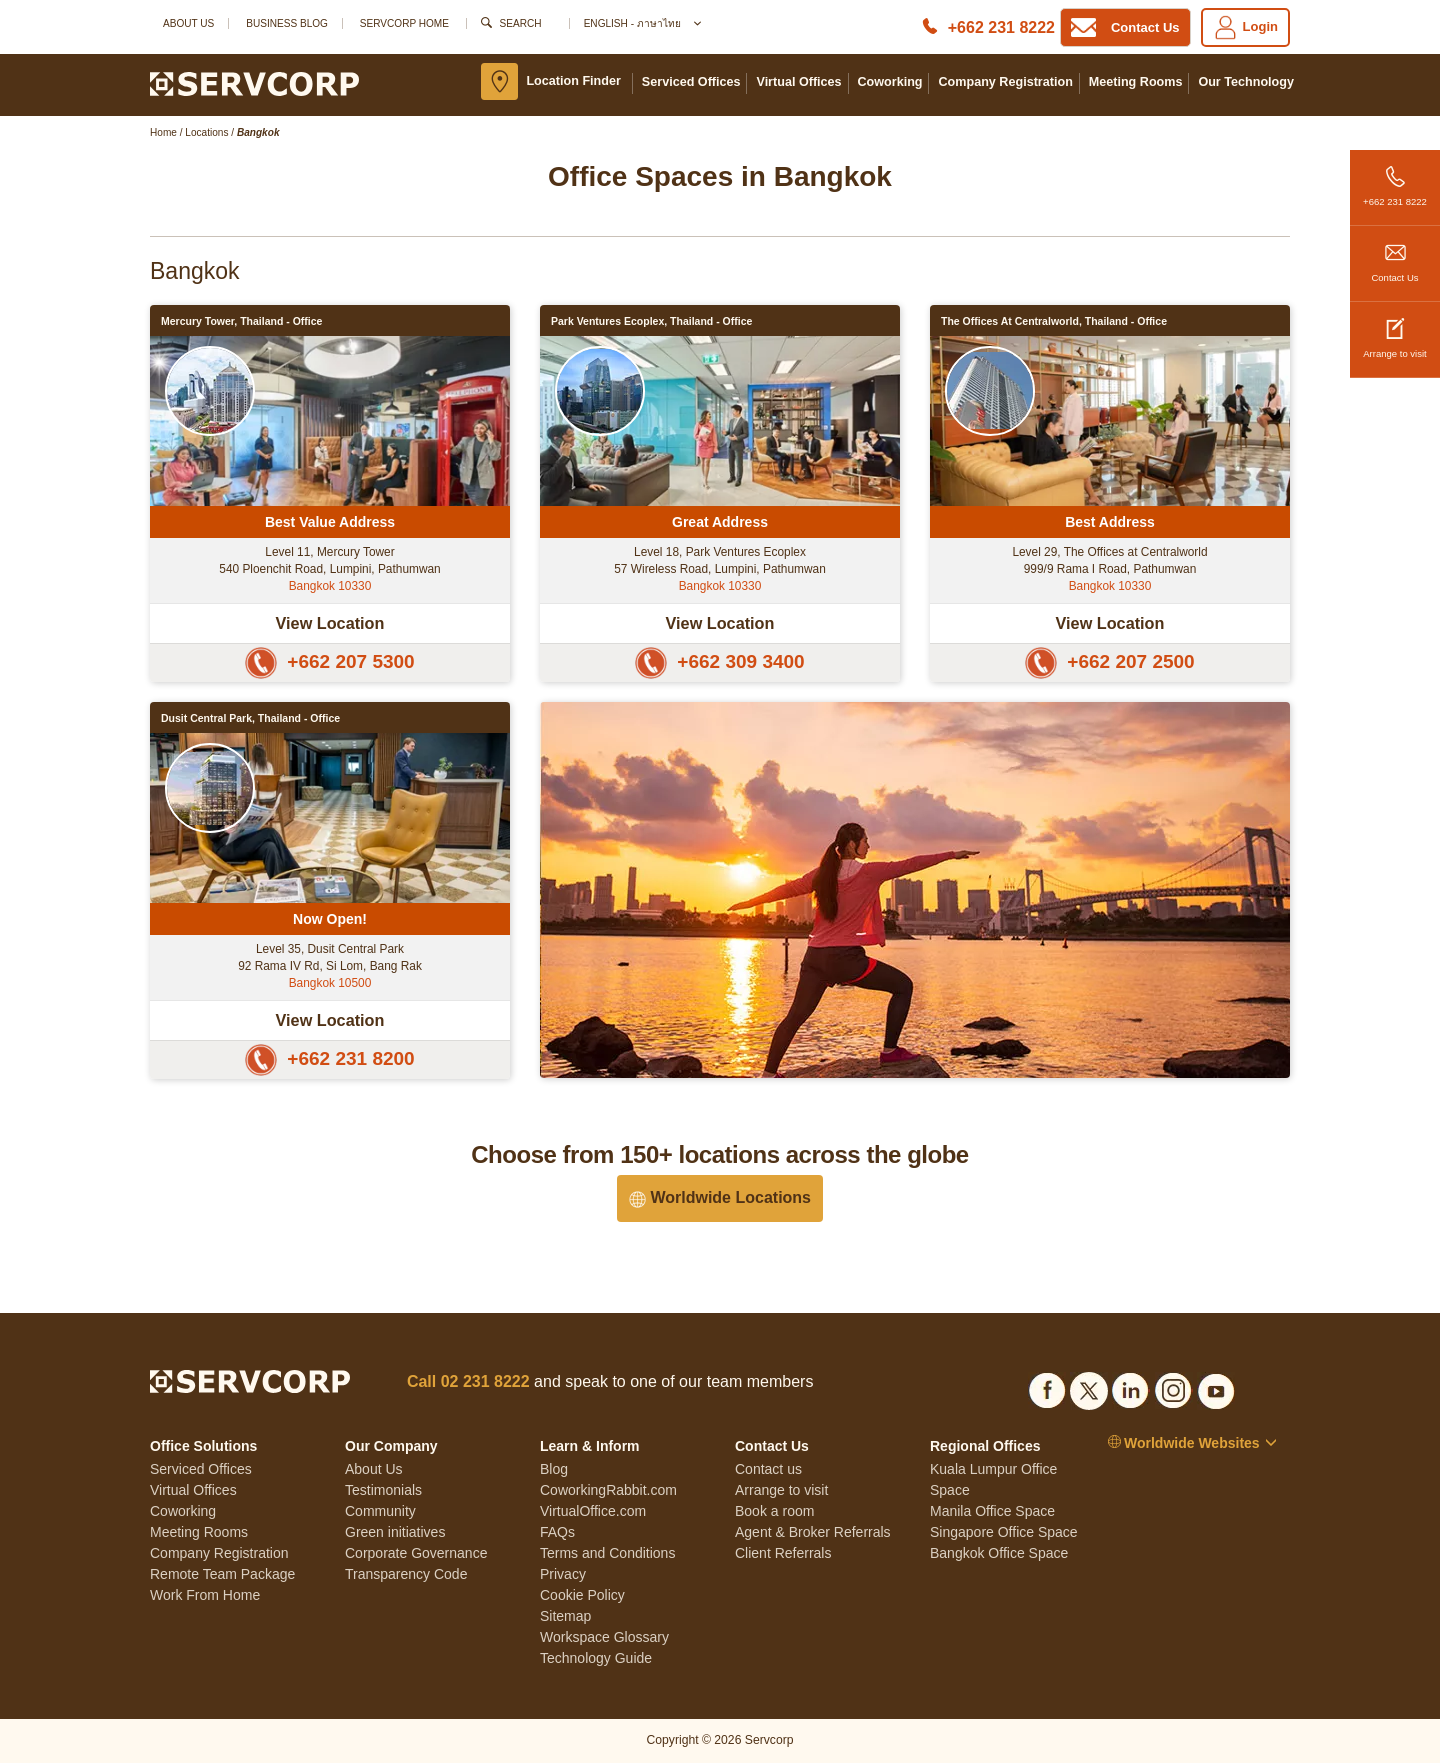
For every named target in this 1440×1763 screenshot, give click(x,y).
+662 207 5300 (329, 661)
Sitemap (565, 1616)
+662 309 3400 (719, 661)
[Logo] (254, 83)
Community (380, 1511)
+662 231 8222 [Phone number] (1001, 27)
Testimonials (383, 1490)
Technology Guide (596, 1658)
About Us (188, 23)
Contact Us (1395, 254)
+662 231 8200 (329, 1058)
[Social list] (1047, 1387)
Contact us (768, 1469)
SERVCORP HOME (404, 23)
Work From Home (205, 1595)
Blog (554, 1469)
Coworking (890, 82)
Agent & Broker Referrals (813, 1532)
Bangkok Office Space (999, 1553)
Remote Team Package (222, 1574)
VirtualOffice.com (593, 1511)
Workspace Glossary (604, 1637)
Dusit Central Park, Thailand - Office (250, 718)
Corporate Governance (416, 1553)
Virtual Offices (798, 82)
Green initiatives (395, 1532)
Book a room (774, 1511)
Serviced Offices (691, 82)
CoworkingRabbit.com (608, 1490)
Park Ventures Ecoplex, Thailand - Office (651, 321)
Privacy (563, 1574)
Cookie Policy (582, 1595)
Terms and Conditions (607, 1553)
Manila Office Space (992, 1511)
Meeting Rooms (1136, 82)
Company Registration (1005, 82)
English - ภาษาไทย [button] (641, 23)
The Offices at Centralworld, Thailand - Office (1054, 321)
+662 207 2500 (1109, 661)
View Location (330, 623)
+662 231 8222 (1395, 178)
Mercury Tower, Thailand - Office (241, 321)
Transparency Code (406, 1574)
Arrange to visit (1395, 330)
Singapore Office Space (1004, 1532)
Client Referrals (783, 1553)
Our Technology (1246, 82)
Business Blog (287, 23)
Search (521, 23)
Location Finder (573, 81)
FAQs (557, 1532)
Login (1245, 27)
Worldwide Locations (720, 1198)
